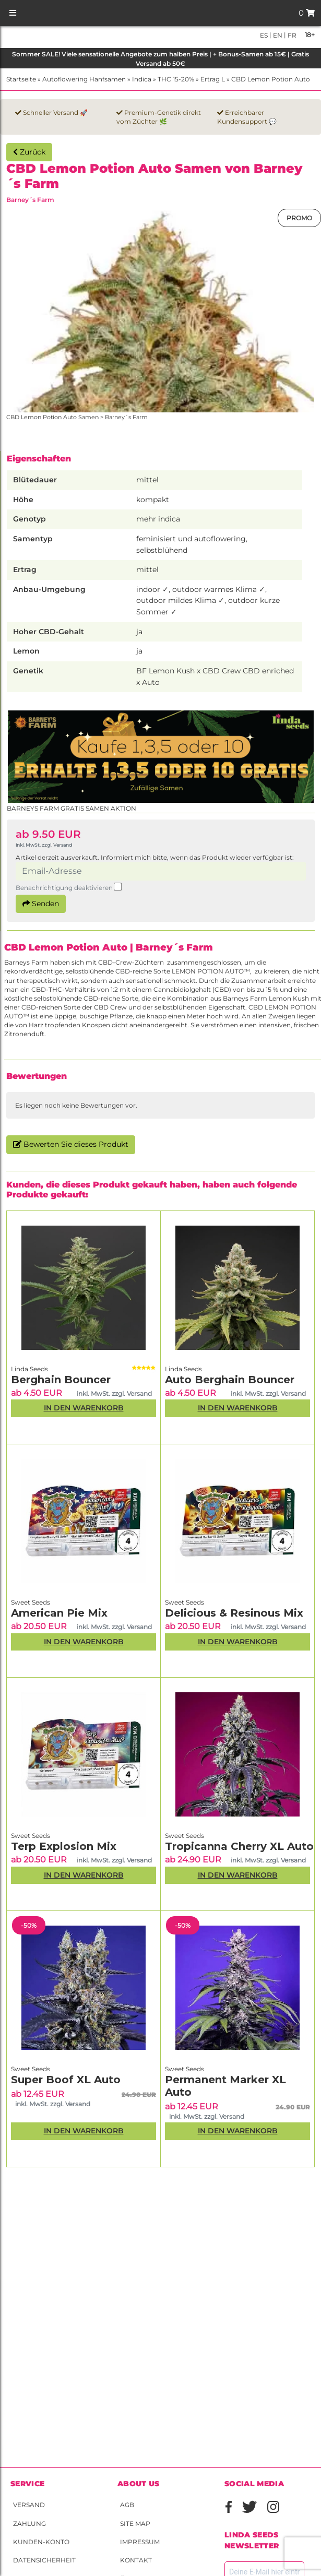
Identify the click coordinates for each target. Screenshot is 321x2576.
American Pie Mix (59, 1613)
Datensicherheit (44, 2560)
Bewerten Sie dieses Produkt (70, 1144)
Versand (29, 2505)
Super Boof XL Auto (66, 2079)
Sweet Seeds (30, 1602)
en (276, 35)
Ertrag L (212, 79)
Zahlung (29, 2523)
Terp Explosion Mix (63, 1846)
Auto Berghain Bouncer (229, 1379)
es (264, 35)
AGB (127, 2505)
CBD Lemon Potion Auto (270, 79)
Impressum (140, 2542)
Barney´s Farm (30, 200)
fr (291, 35)
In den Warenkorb (84, 1407)
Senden (40, 903)
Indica (141, 79)
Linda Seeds (29, 1369)
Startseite (21, 79)
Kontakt (136, 2560)
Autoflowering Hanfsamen (84, 79)
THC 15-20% (176, 79)
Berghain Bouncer (61, 1379)
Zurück (29, 152)
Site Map (135, 2523)
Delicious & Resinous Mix (234, 1613)
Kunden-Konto (41, 2542)
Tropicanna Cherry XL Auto (239, 1846)
